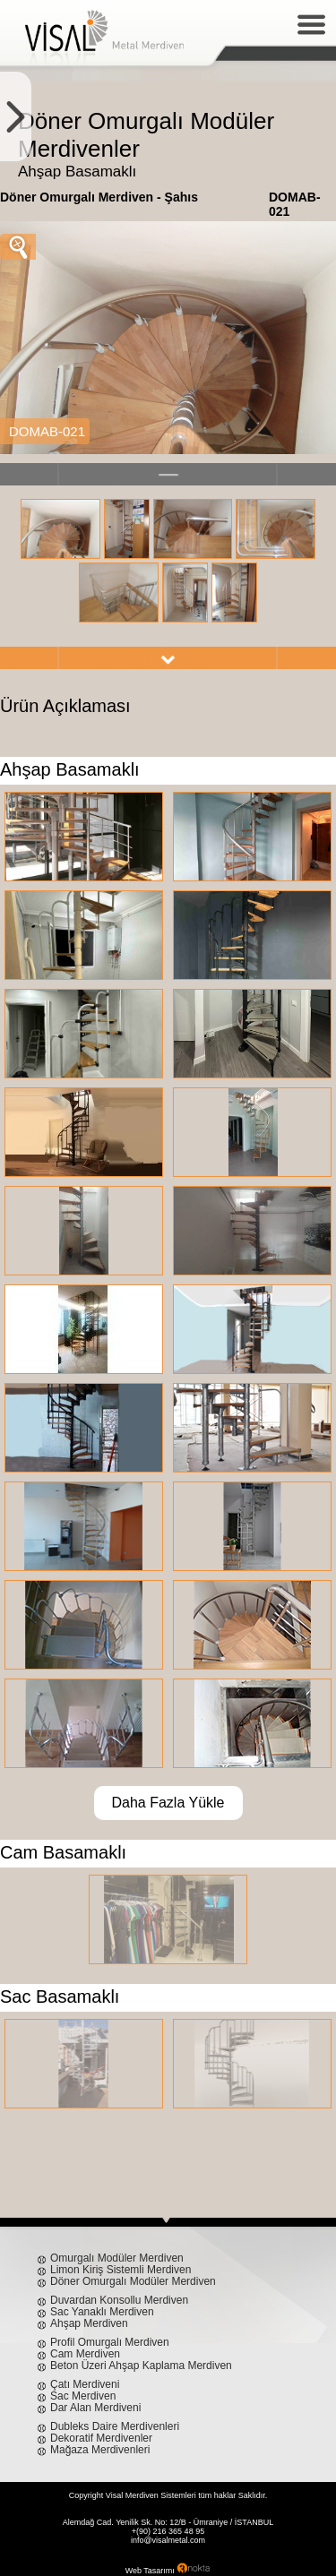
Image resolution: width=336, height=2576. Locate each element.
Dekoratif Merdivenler (101, 2438)
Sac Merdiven (83, 2396)
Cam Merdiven (85, 2354)
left (168, 474)
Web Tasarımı (150, 2570)
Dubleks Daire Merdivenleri (114, 2426)
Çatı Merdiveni (84, 2384)
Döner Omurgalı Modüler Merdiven (133, 2281)
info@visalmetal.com (168, 2540)
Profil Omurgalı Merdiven (109, 2342)
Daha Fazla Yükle (168, 1802)
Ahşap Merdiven (89, 2323)
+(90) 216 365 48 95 (168, 2531)
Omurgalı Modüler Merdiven (117, 2258)
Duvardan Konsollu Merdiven (119, 2300)
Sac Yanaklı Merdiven (102, 2312)
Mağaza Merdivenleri (100, 2449)
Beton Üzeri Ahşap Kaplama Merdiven (141, 2365)
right (168, 658)
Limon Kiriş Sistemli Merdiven (120, 2269)
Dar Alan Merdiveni (95, 2407)
